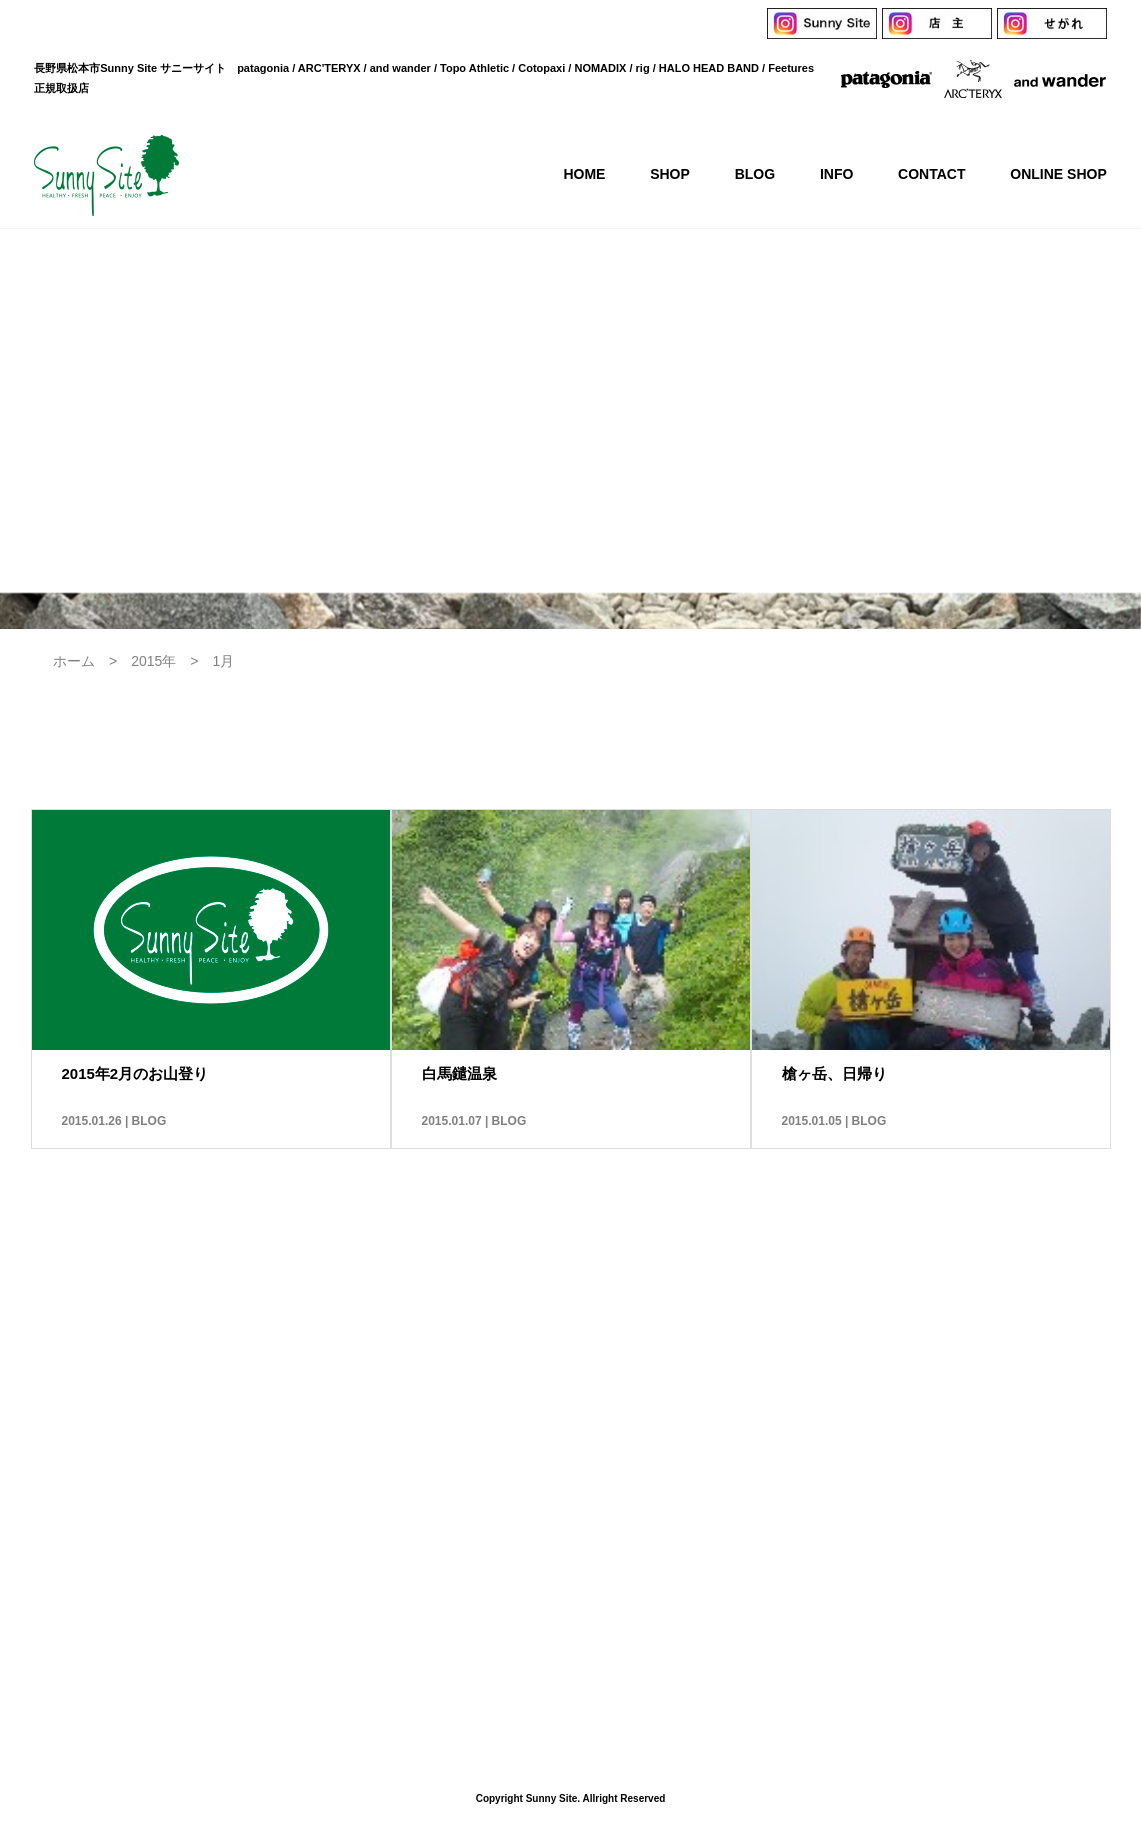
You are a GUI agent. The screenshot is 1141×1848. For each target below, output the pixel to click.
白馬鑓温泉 (459, 1073)
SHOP (402, 1427)
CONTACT (682, 1427)
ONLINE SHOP (815, 1427)
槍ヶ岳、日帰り (834, 1073)
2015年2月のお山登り (135, 1073)
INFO (580, 1427)
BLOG (149, 1121)
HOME (309, 1427)
